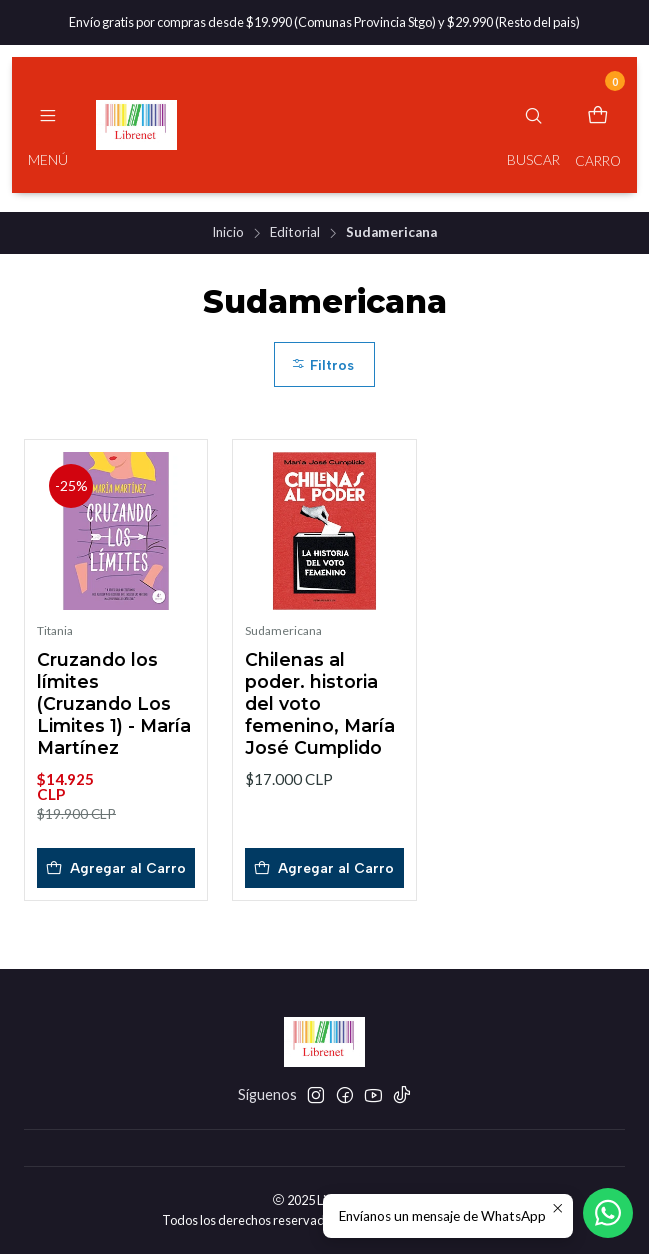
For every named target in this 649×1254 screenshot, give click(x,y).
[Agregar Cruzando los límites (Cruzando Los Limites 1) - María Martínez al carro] (116, 868)
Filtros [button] (322, 365)
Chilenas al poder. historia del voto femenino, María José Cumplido (320, 703)
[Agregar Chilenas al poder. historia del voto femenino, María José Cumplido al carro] (324, 868)
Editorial (295, 233)
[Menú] (48, 125)
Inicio (228, 233)
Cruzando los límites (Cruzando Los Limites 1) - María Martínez (114, 703)
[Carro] (598, 125)
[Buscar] (533, 125)
